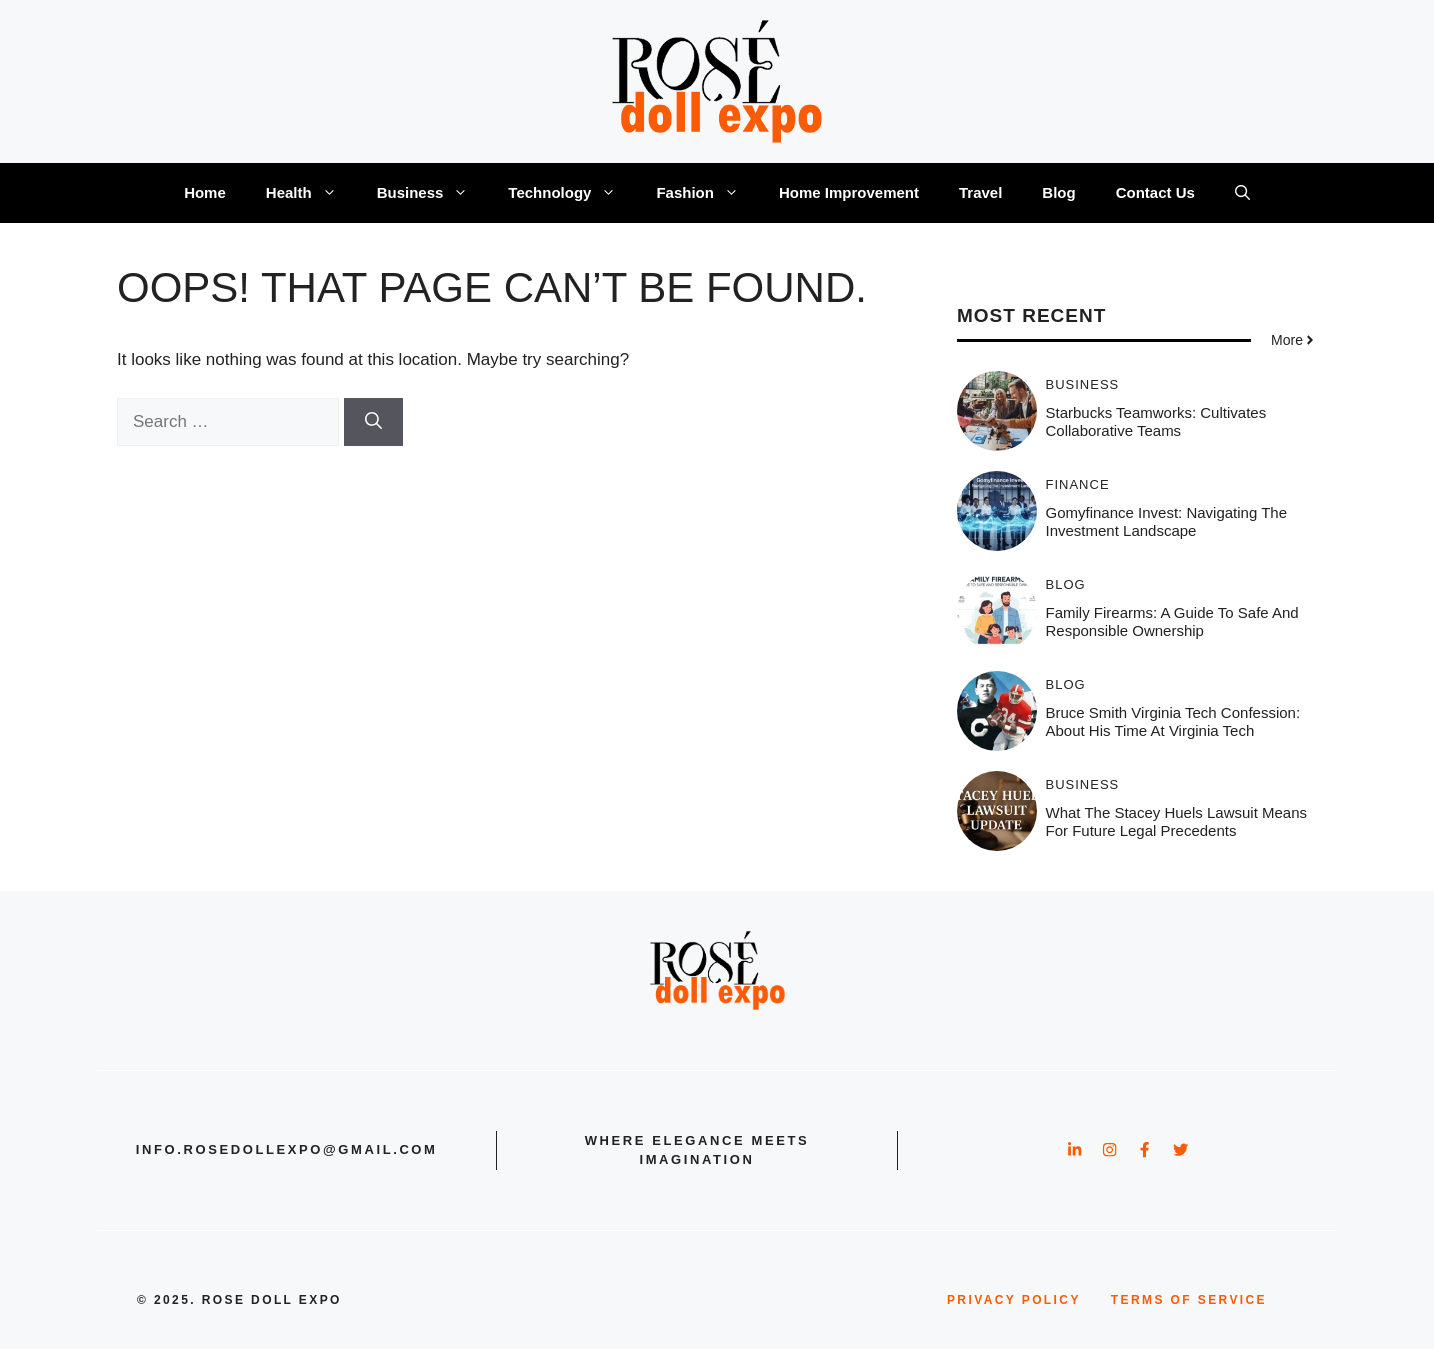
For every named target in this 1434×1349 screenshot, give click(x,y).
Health (311, 193)
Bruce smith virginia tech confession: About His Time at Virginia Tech (1173, 721)
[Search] (373, 422)
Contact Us (1155, 192)
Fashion (707, 193)
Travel (980, 192)
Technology (572, 193)
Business (433, 193)
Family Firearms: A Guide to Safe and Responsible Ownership (1172, 621)
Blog (1058, 192)
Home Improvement (849, 192)
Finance (1078, 484)
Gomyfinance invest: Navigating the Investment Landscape (1167, 521)
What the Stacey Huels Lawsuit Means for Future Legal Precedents (1177, 821)
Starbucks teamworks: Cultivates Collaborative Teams (1156, 421)
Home (205, 192)
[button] (1242, 193)
